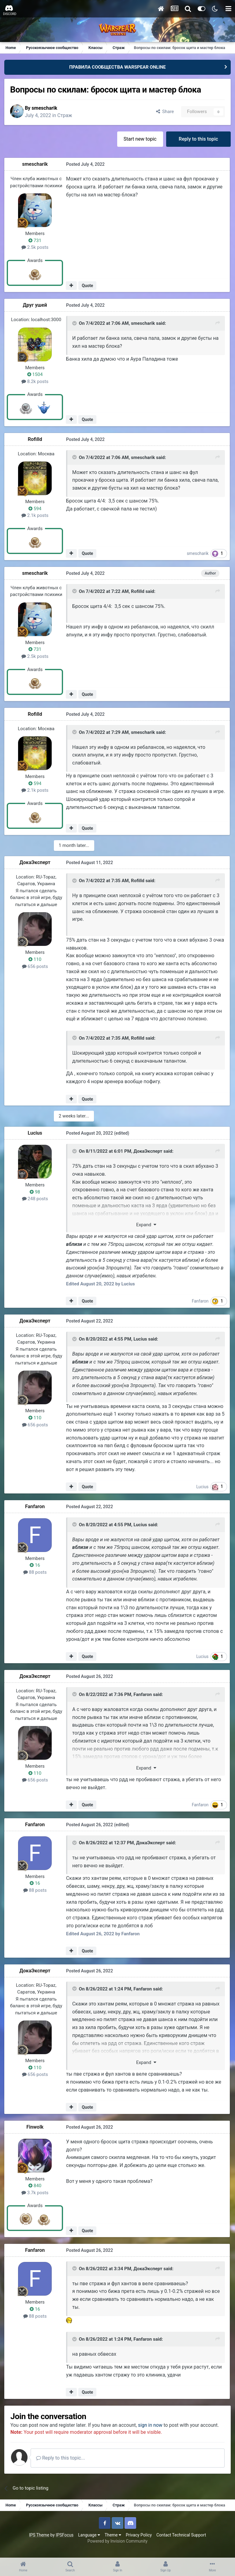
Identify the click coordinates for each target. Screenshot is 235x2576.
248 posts (35, 1198)
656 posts (35, 966)
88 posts (35, 1572)
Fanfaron (200, 1300)
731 (35, 241)
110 (35, 959)
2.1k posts (35, 515)
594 (35, 509)
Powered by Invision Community (117, 2548)
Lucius (35, 1133)
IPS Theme (39, 2542)
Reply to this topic (198, 139)
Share (164, 112)
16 (35, 1565)
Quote (87, 285)
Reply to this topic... (63, 2465)
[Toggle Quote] (75, 323)
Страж (67, 115)
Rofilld (35, 439)
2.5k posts (35, 248)
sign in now (154, 2424)
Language (89, 2542)
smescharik (47, 108)
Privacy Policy (139, 2542)
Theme (113, 2542)
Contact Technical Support (181, 2542)
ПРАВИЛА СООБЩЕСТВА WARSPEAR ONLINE (117, 67)
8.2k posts (35, 382)
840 (35, 2185)
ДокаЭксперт (35, 863)
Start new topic (139, 139)
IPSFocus (64, 2542)
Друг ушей (35, 305)
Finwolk (35, 2126)
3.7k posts (35, 2192)
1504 (35, 374)
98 (35, 1191)
